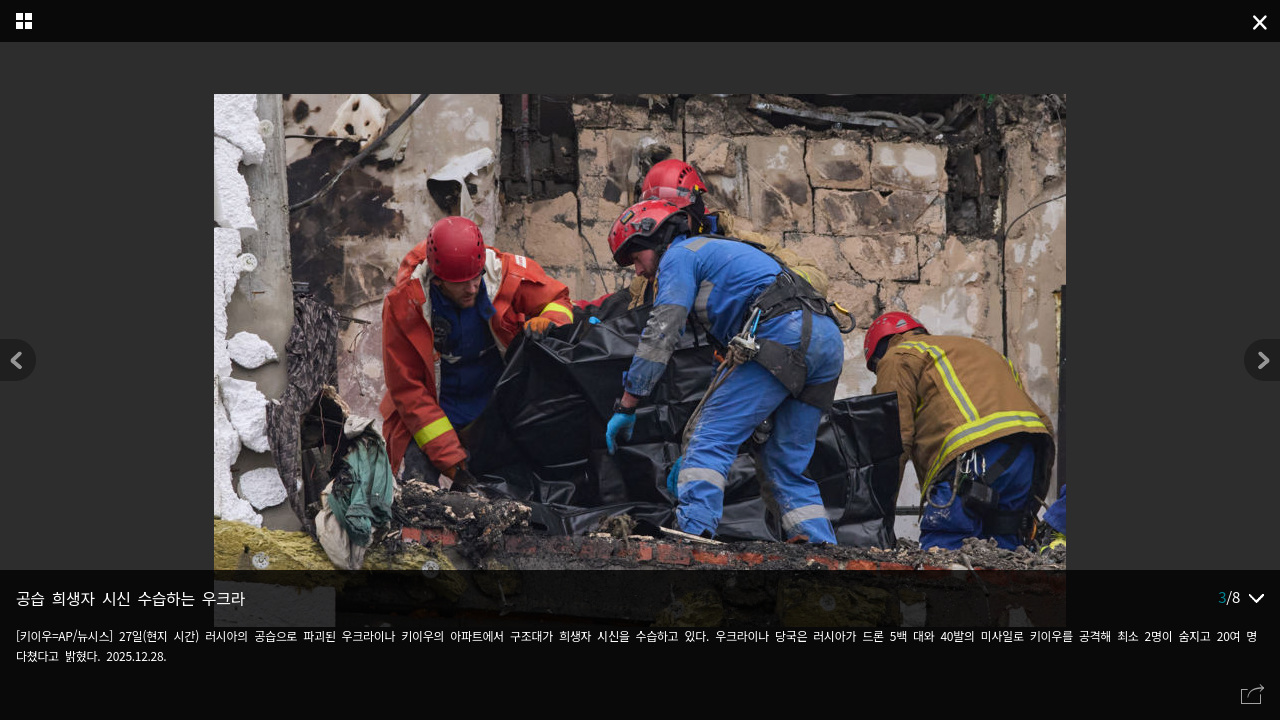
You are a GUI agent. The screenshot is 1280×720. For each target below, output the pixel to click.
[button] (1262, 360)
